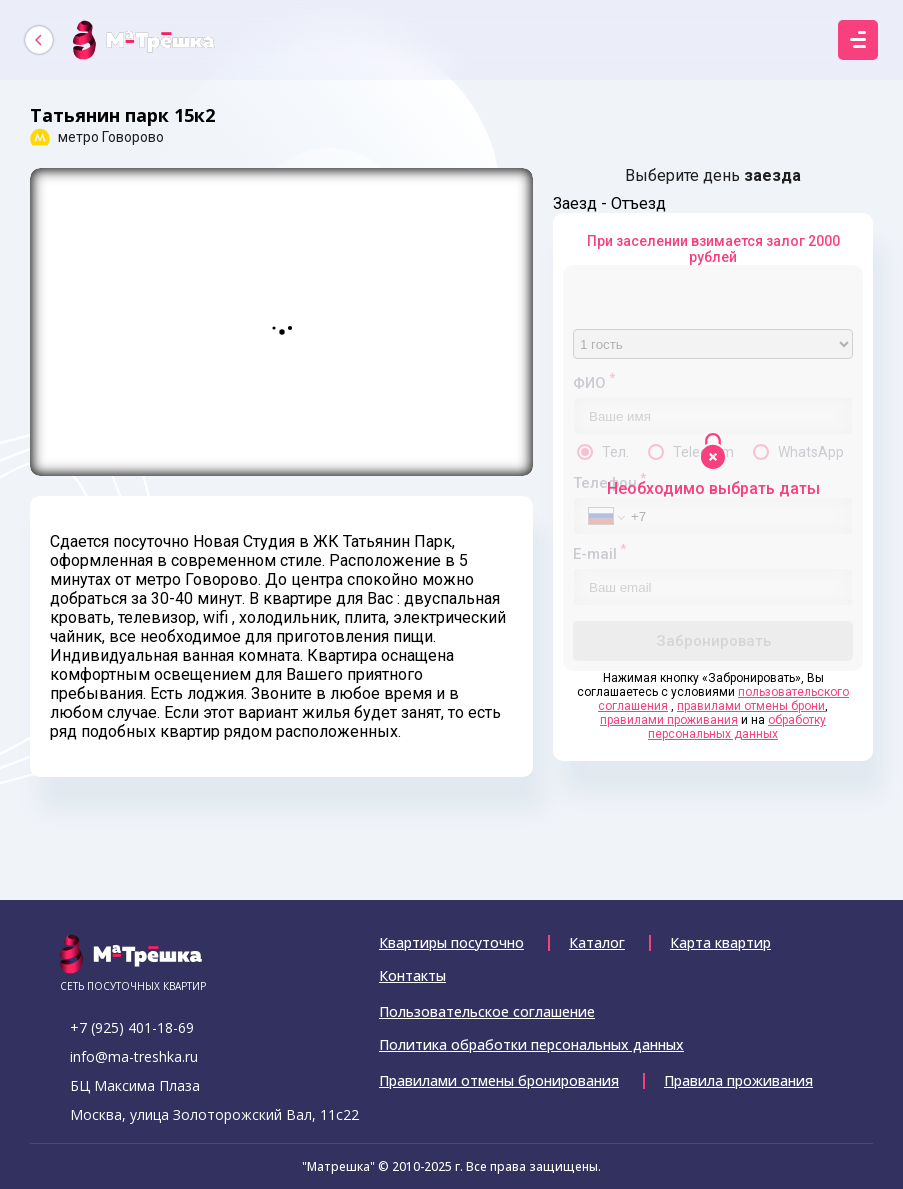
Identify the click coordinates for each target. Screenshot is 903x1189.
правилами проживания (669, 720)
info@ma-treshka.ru (134, 1056)
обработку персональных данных (737, 727)
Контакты (412, 976)
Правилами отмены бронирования (499, 1081)
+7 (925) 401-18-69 (132, 1027)
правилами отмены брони (751, 706)
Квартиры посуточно (451, 943)
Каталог (597, 943)
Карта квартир (720, 943)
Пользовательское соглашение (487, 1012)
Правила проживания (738, 1081)
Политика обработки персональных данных (531, 1045)
